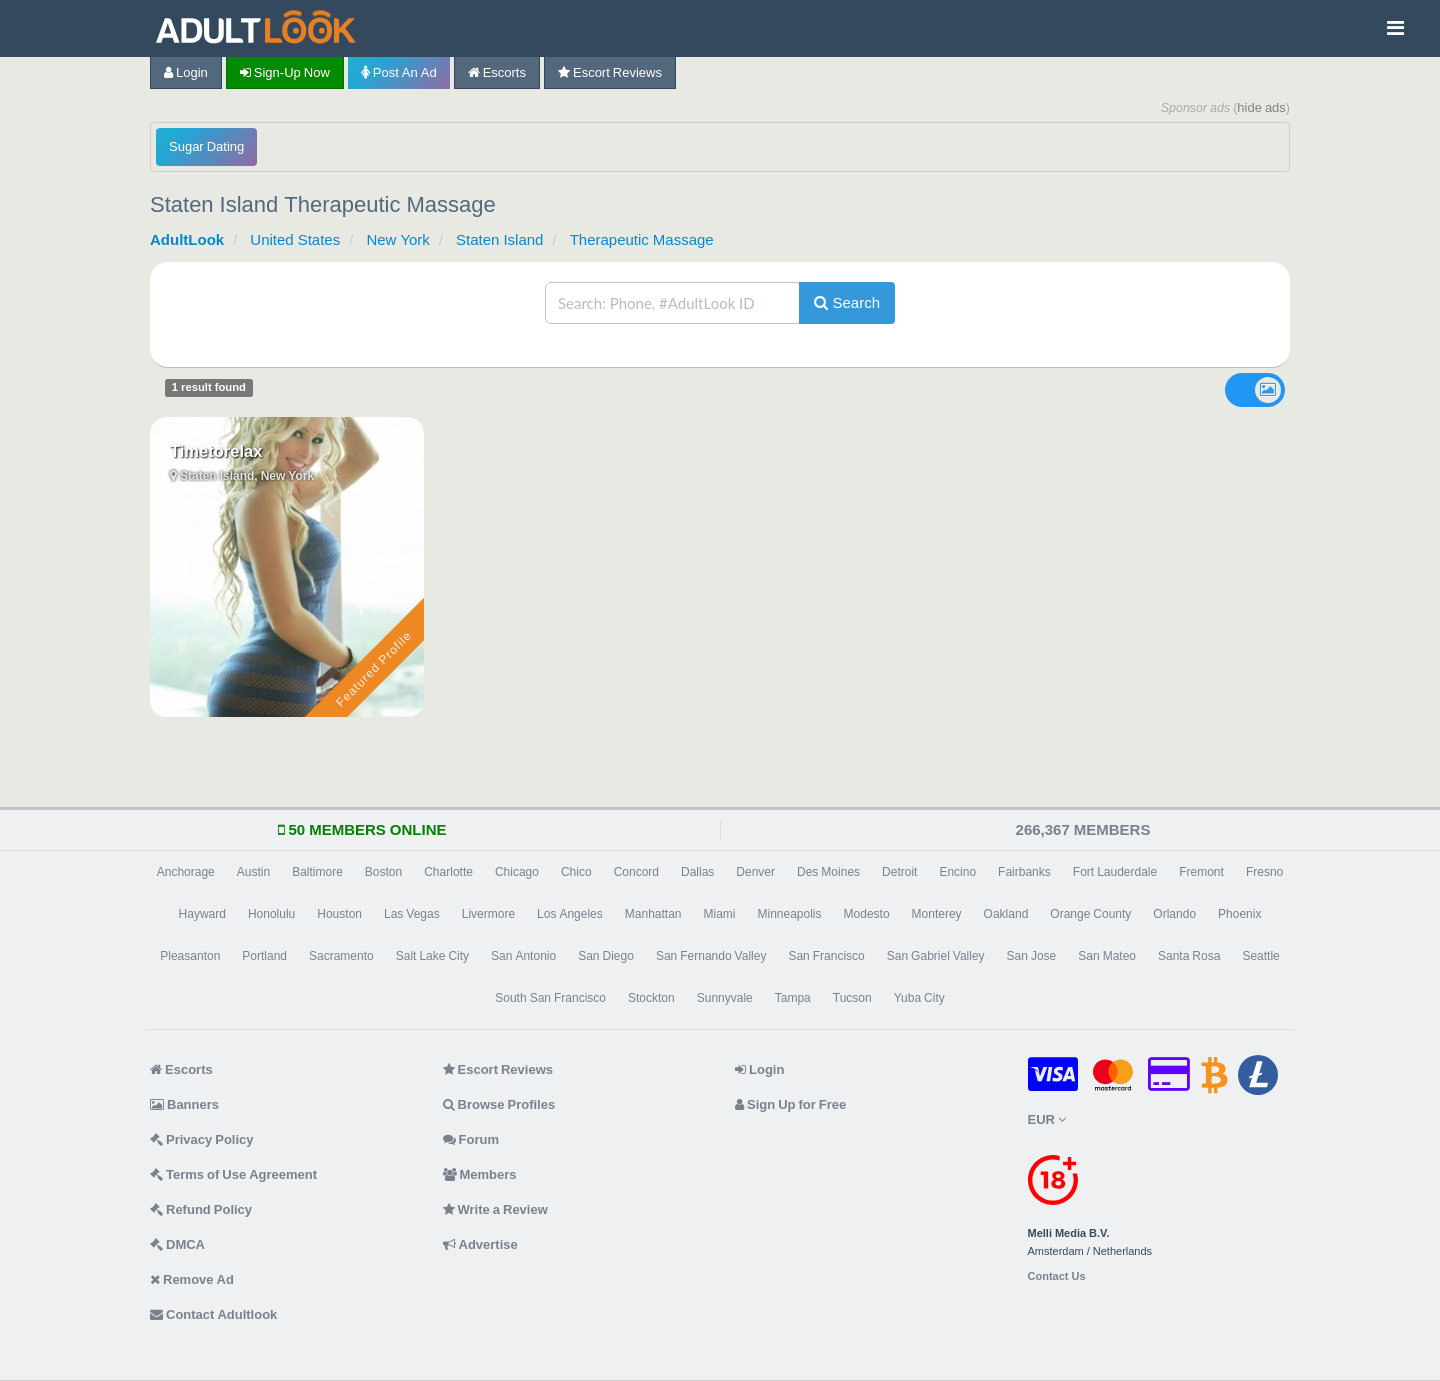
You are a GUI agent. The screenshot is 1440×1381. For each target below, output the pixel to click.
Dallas (697, 872)
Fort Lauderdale (1115, 872)
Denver (755, 872)
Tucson (852, 998)
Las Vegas (412, 914)
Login (186, 72)
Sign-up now (285, 72)
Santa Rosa (1189, 956)
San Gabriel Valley (936, 956)
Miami (720, 914)
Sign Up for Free (790, 1104)
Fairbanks (1024, 872)
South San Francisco (550, 998)
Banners (184, 1104)
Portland (264, 956)
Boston (383, 872)
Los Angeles (570, 914)
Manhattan (653, 914)
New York (397, 239)
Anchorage (186, 872)
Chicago (517, 872)
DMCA (177, 1244)
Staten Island (499, 239)
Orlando (1174, 914)
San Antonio (523, 956)
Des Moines (828, 872)
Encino (957, 872)
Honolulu (271, 914)
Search (847, 302)
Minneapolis (790, 914)
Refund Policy (201, 1209)
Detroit (899, 872)
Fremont (1201, 872)
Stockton (651, 998)
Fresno (1264, 872)
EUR (1047, 1119)
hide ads (1261, 107)
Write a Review (495, 1209)
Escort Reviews (610, 72)
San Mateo (1107, 956)
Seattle (1260, 956)
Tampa (793, 998)
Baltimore (317, 872)
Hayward (202, 914)
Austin (253, 872)
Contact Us (1057, 1276)
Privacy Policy (202, 1139)
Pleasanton (190, 956)
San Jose (1032, 956)
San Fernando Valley (711, 956)
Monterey (937, 914)
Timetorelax (216, 451)
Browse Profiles (499, 1104)
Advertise (480, 1244)
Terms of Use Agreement (233, 1174)
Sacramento (341, 956)
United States (295, 239)
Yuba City (919, 998)
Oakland (1006, 914)
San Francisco (826, 956)
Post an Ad (399, 72)
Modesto (867, 914)
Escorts (497, 72)
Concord (636, 872)
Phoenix (1239, 914)
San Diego (606, 956)
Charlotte (448, 872)
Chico (576, 872)
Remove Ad (192, 1279)
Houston (339, 914)
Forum (471, 1139)
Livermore (488, 914)
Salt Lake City (432, 956)
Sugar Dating (206, 146)
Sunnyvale (725, 998)
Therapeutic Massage (642, 239)
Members (480, 1174)
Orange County (1090, 914)
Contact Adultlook (213, 1314)
